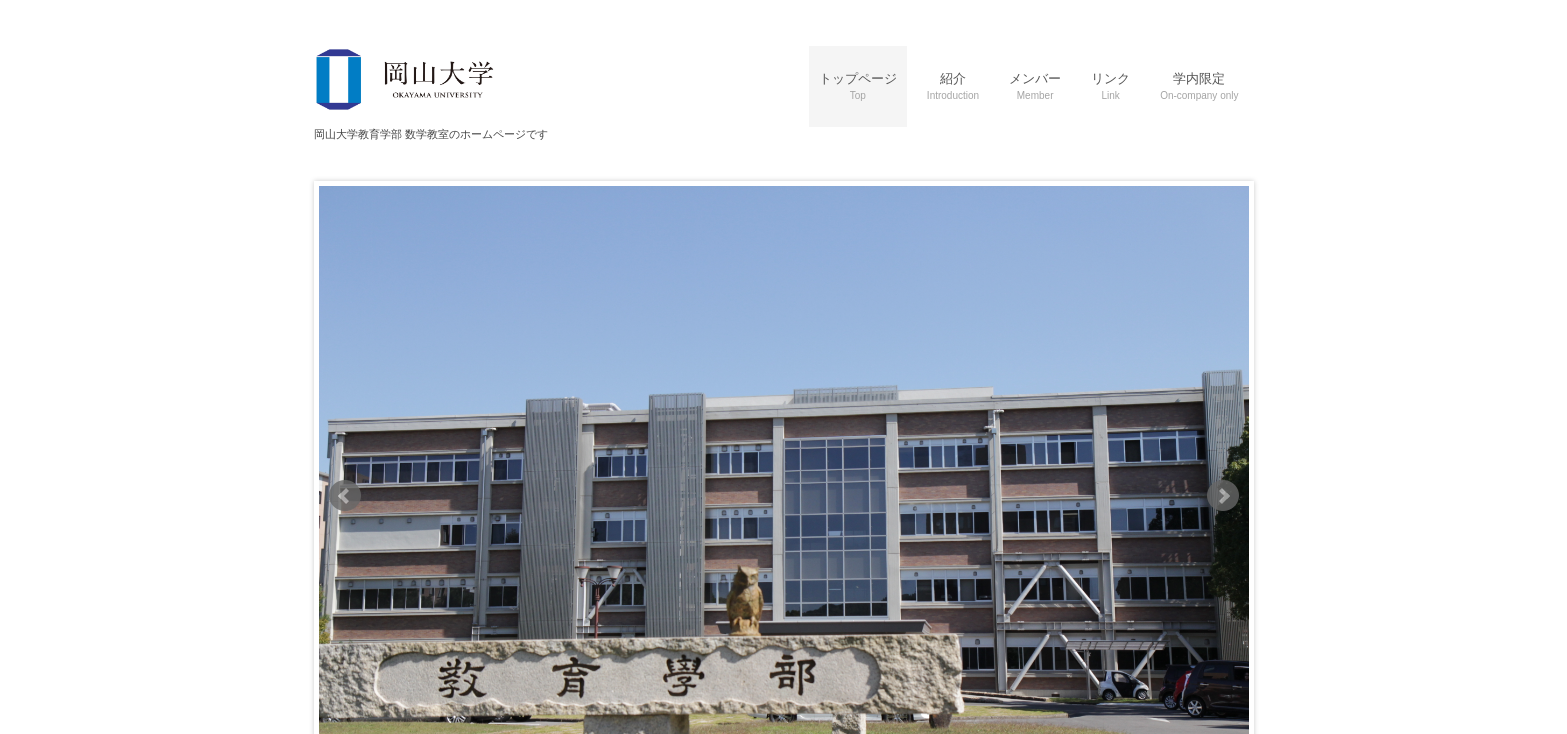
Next (1223, 496)
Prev (345, 496)
